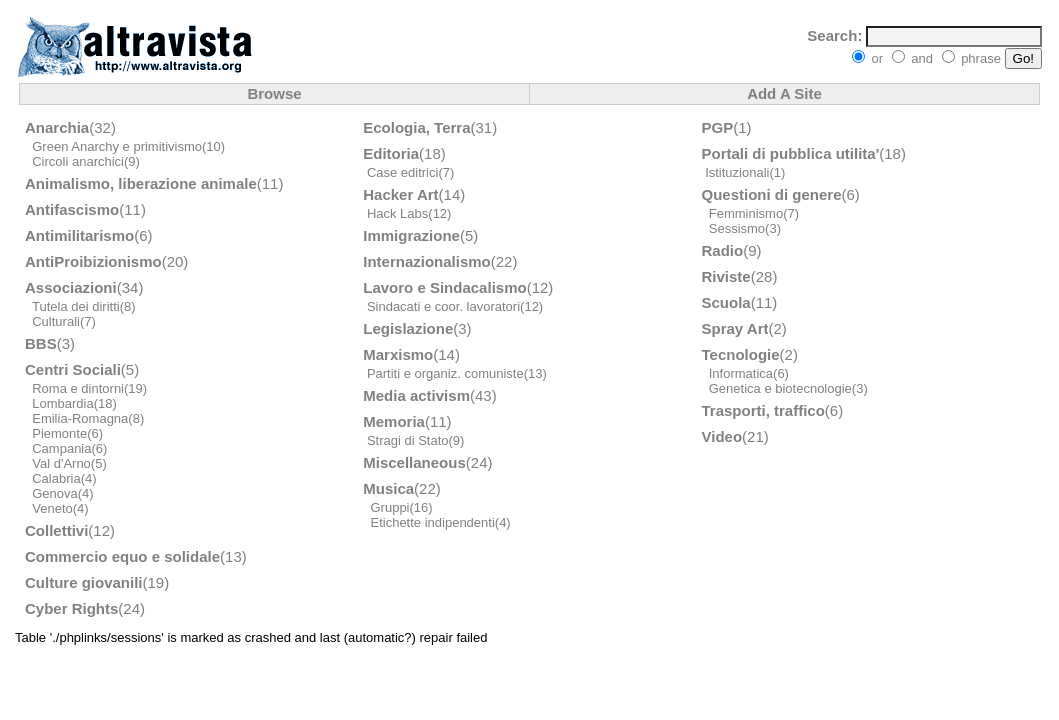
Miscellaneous (414, 462)
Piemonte (59, 433)
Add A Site (784, 93)
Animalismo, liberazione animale (141, 183)
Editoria (391, 153)
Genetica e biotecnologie (780, 388)
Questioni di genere (772, 194)
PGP (718, 127)
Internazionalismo (427, 261)
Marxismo (398, 354)
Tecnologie (741, 354)
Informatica (741, 373)
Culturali (56, 321)
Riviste (726, 276)
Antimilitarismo (79, 235)
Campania (61, 448)
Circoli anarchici (78, 161)
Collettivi (56, 530)
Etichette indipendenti (432, 522)
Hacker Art (400, 194)
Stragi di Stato (408, 440)
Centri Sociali (73, 369)
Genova (55, 493)
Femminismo (746, 213)
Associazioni (71, 287)
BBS (41, 343)
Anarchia (57, 127)
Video (722, 436)
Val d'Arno (61, 463)
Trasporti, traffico (763, 410)
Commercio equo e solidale (122, 556)
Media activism (416, 395)
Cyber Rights (71, 608)
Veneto (52, 508)
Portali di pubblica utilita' (791, 153)
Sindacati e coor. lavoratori (443, 306)
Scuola (726, 302)
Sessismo (737, 228)
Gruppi (389, 507)
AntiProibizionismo (93, 261)
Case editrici (403, 172)
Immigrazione (411, 235)
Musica (388, 488)
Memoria (394, 421)
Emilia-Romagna (80, 418)
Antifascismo (72, 209)
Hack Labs (397, 213)
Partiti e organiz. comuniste (445, 373)
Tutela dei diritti (76, 306)
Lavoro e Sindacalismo (444, 287)
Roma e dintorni (78, 388)
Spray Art (735, 328)
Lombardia (62, 403)
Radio (723, 250)
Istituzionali (737, 172)
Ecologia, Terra (416, 127)
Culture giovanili (84, 582)
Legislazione (408, 328)
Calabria (56, 478)
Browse (274, 93)
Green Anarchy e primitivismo (117, 146)
